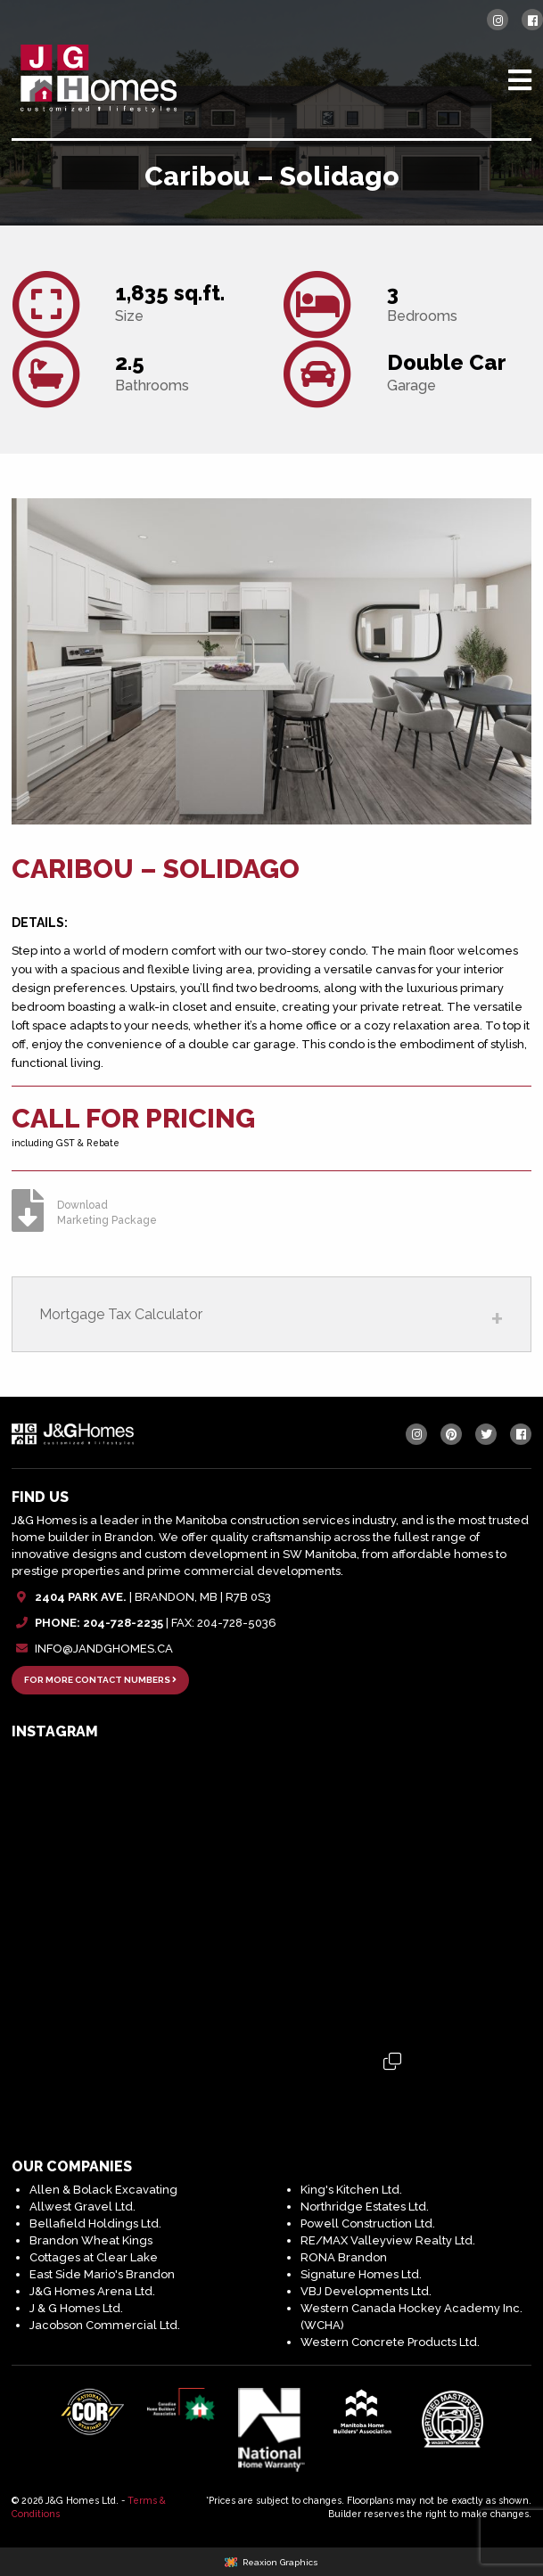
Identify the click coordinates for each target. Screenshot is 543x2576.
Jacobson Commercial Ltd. (104, 2325)
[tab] (271, 1314)
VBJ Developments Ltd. (366, 2291)
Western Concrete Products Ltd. (390, 2342)
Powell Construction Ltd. (367, 2223)
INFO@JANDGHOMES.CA (104, 1648)
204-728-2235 (123, 1622)
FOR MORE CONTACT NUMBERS (100, 1680)
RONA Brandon (343, 2257)
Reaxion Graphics (280, 2562)
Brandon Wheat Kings (90, 2240)
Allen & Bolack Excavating (103, 2189)
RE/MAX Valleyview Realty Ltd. (387, 2240)
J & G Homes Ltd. (76, 2308)
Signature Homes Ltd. (361, 2274)
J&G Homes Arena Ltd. (92, 2291)
